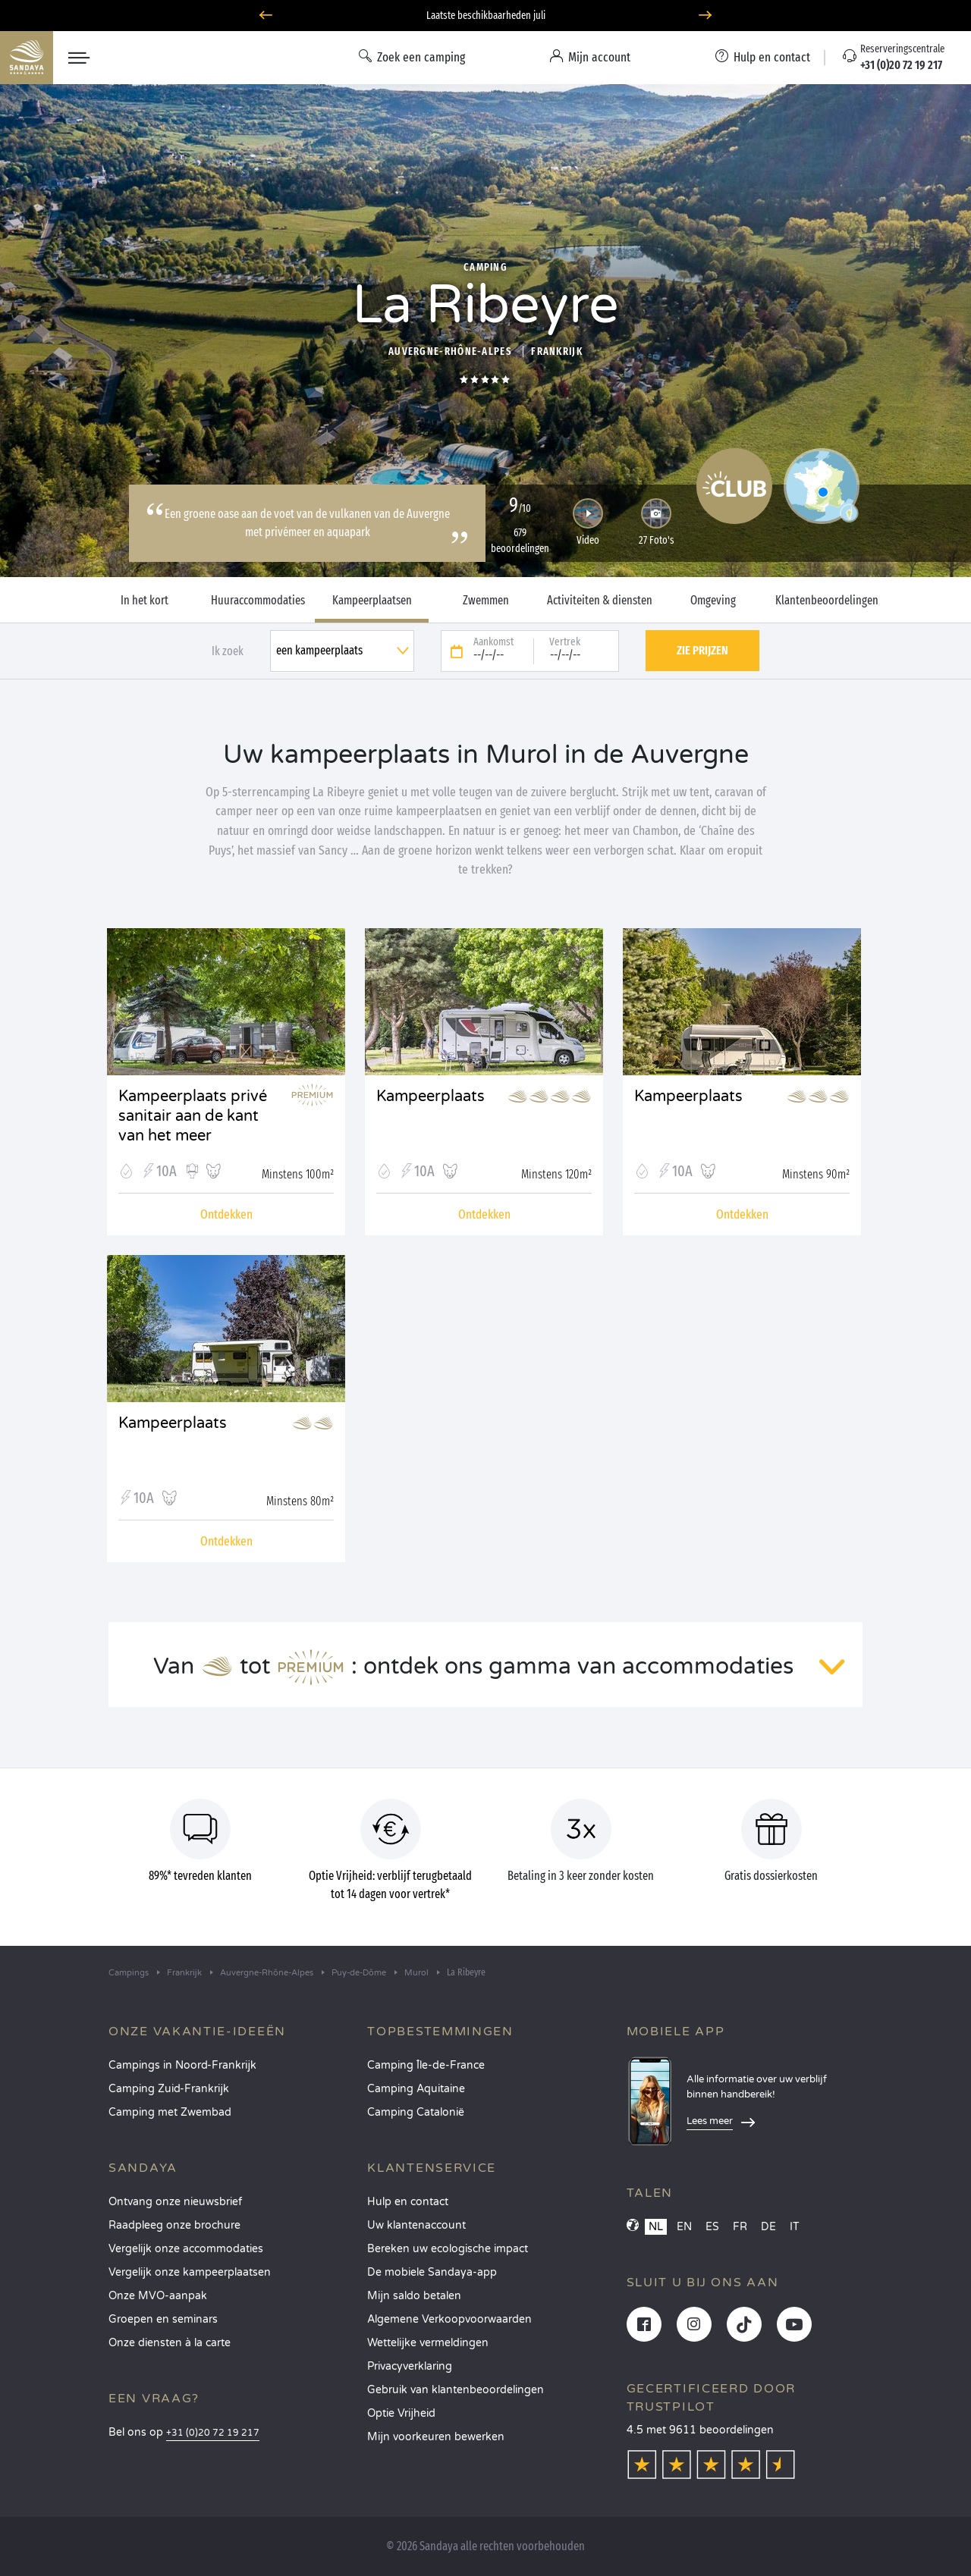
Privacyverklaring (409, 2366)
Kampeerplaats (430, 1096)
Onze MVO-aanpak (157, 2295)
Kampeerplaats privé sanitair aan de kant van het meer (192, 1106)
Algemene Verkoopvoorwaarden (449, 2319)
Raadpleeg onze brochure (174, 2225)
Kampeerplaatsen (372, 600)
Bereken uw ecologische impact (447, 2248)
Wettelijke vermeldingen (428, 2342)
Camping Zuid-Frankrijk (168, 2088)
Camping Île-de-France (426, 2065)
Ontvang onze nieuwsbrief (175, 2201)
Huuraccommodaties (258, 600)
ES (712, 2226)
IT (795, 2226)
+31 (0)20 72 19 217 (212, 2433)
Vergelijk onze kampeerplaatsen (189, 2272)
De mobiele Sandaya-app (432, 2272)
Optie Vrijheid (401, 2413)
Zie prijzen (702, 650)
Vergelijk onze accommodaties (185, 2248)
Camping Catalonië (415, 2112)
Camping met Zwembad (169, 2112)
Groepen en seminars (163, 2319)
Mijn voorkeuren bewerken (435, 2436)
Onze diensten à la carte (169, 2342)
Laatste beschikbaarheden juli (485, 15)
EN (684, 2226)
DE (768, 2226)
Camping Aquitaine (416, 2088)
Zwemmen (486, 600)
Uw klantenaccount (416, 2225)
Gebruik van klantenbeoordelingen (455, 2389)
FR (740, 2226)
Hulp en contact (407, 2201)
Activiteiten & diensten (599, 600)
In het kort (144, 600)
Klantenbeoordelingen (826, 600)
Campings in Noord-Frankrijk (182, 2065)
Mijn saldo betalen (414, 2295)
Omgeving (713, 600)
